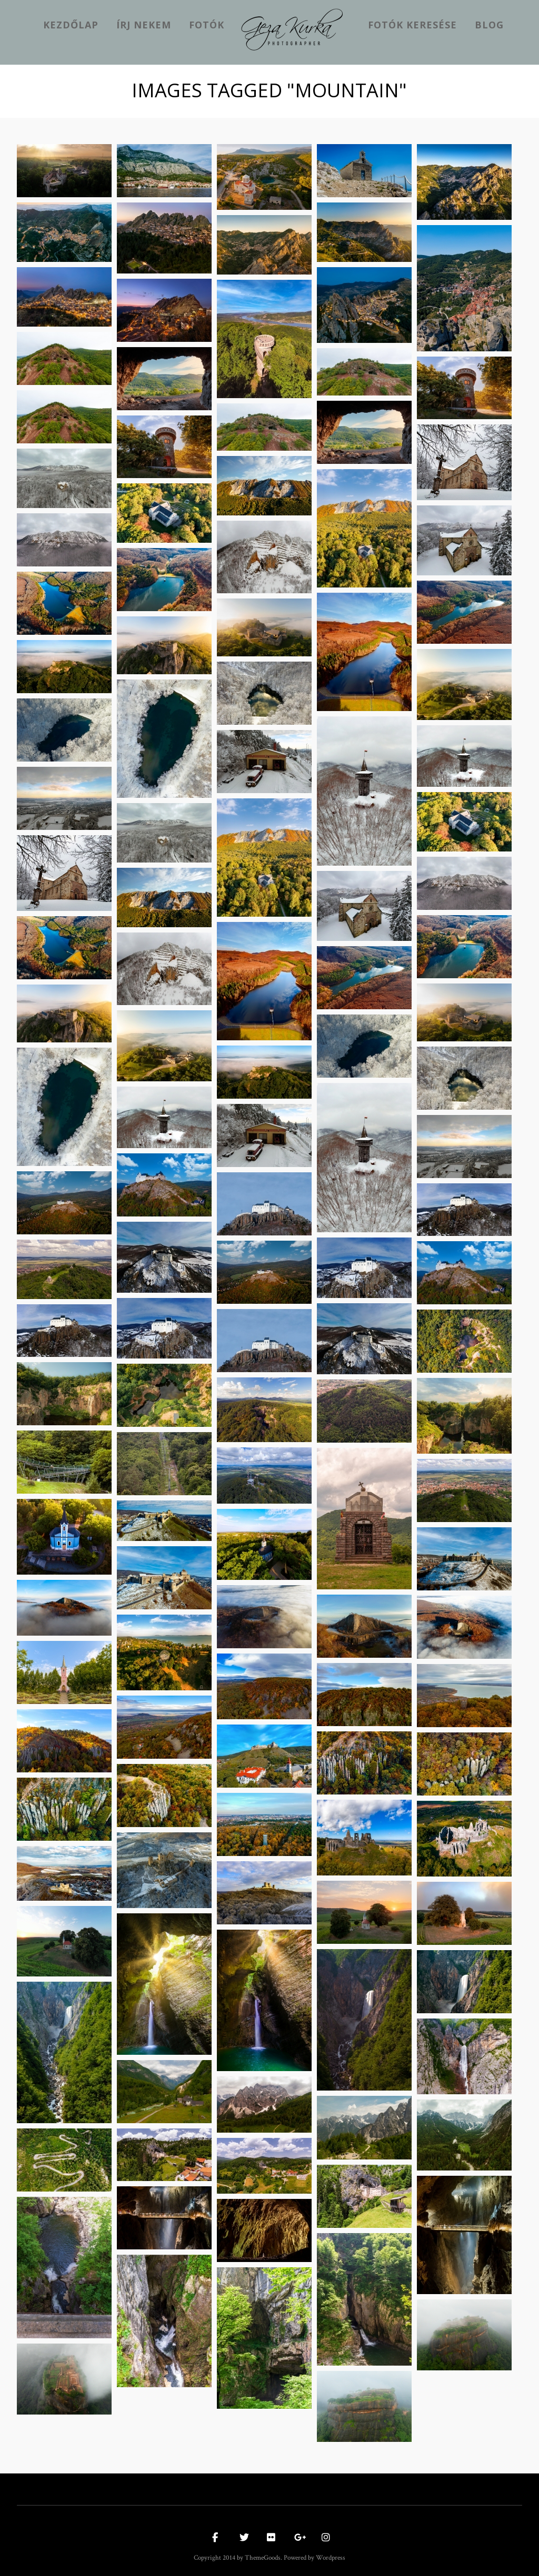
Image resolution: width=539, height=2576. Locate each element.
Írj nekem (143, 24)
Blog (489, 24)
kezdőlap (70, 24)
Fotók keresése (412, 24)
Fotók (206, 24)
